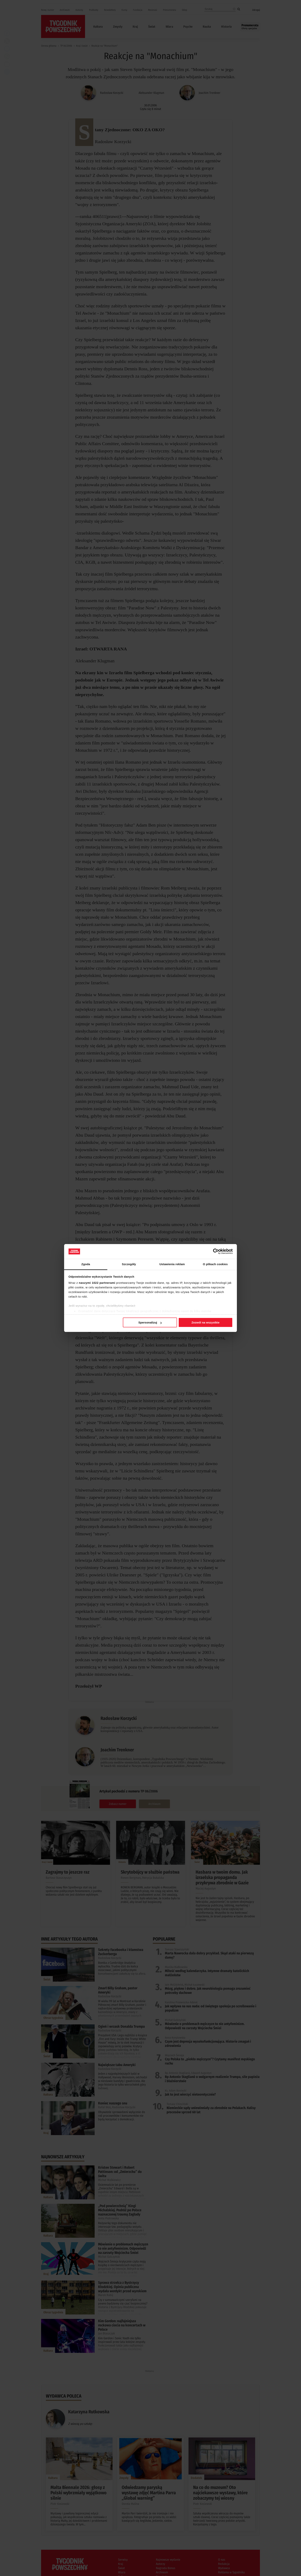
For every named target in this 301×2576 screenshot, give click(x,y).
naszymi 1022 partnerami (97, 1282)
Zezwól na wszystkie (205, 1322)
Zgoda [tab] (85, 1264)
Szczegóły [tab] (129, 1264)
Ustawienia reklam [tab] (172, 1264)
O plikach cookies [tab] (215, 1264)
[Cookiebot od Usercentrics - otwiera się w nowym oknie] (216, 1251)
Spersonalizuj (150, 1322)
